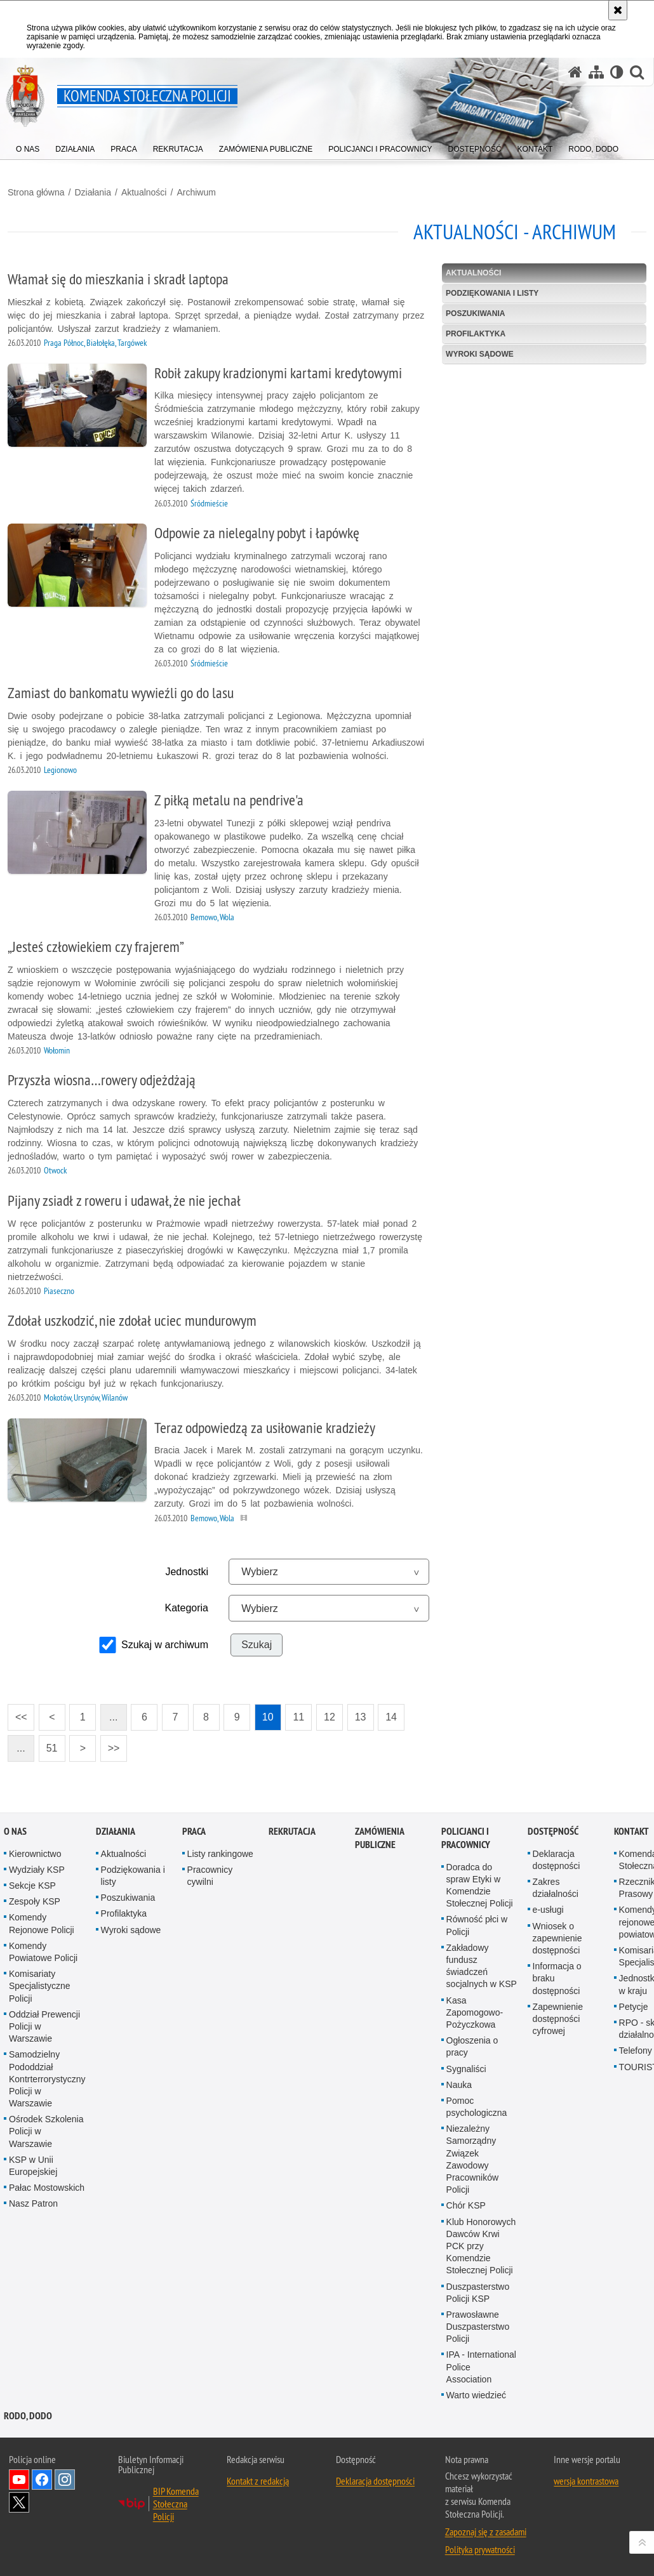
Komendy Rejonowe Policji (41, 1923)
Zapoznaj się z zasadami (485, 2531)
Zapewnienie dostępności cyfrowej (558, 2019)
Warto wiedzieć (476, 2395)
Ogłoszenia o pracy (472, 2046)
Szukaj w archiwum (164, 1644)
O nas (15, 1831)
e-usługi (548, 1910)
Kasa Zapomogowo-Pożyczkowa (475, 2012)
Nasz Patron (33, 2203)
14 (387, 1713)
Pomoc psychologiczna (476, 2107)
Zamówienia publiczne (379, 1838)
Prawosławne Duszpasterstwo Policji (478, 2326)
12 (325, 1713)
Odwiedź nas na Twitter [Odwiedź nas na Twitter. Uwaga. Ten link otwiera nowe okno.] (19, 2502)
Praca (194, 1831)
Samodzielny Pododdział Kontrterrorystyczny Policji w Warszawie (47, 2078)
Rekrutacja (292, 1831)
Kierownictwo (35, 1854)
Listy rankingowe (220, 1854)
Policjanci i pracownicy (465, 1838)
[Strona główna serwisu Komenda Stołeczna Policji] (575, 72)
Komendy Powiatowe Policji (43, 1952)
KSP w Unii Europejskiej (33, 2166)
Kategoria (186, 1607)
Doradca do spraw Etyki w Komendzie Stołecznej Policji (479, 1885)
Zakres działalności (555, 1888)
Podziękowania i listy (492, 293)
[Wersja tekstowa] (617, 72)
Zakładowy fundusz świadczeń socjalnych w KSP (481, 1966)
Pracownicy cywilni (210, 1876)
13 (356, 1713)
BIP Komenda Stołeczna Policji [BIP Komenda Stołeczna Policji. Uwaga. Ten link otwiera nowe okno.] (176, 2504)
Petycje (633, 2007)
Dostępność (553, 1831)
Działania (92, 192)
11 (294, 1713)
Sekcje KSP (32, 1885)
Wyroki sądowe (480, 354)
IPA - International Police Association (481, 2366)
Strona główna (36, 192)
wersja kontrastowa (586, 2480)
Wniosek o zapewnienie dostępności (557, 1938)
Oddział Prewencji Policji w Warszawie (44, 2026)
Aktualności (144, 192)
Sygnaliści (466, 2069)
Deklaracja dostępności (556, 1860)
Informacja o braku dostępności (557, 1978)
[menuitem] (27, 146)
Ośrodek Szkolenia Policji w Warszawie (46, 2131)
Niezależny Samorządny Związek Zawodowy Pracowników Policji (472, 2159)
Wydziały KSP (37, 1870)
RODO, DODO (28, 2415)
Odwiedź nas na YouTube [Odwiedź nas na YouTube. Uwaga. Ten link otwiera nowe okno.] (19, 2479)
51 (48, 1744)
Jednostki (186, 1571)
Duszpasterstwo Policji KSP (478, 2293)
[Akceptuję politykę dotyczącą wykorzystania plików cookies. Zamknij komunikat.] (617, 10)
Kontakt (631, 1831)
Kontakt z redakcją (258, 2480)
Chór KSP (466, 2205)
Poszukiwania (475, 313)
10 (264, 1713)
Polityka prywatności (480, 2549)
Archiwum (196, 192)
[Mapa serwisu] (596, 72)
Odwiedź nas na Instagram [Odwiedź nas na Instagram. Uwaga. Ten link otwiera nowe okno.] (65, 2479)
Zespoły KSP (34, 1901)
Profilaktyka (475, 333)
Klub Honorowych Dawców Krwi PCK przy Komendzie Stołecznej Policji (481, 2246)
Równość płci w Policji (476, 1925)
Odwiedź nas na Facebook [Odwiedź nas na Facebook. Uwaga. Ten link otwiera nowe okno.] (42, 2479)
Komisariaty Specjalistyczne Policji (39, 1986)
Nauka (459, 2085)
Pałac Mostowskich (46, 2188)
